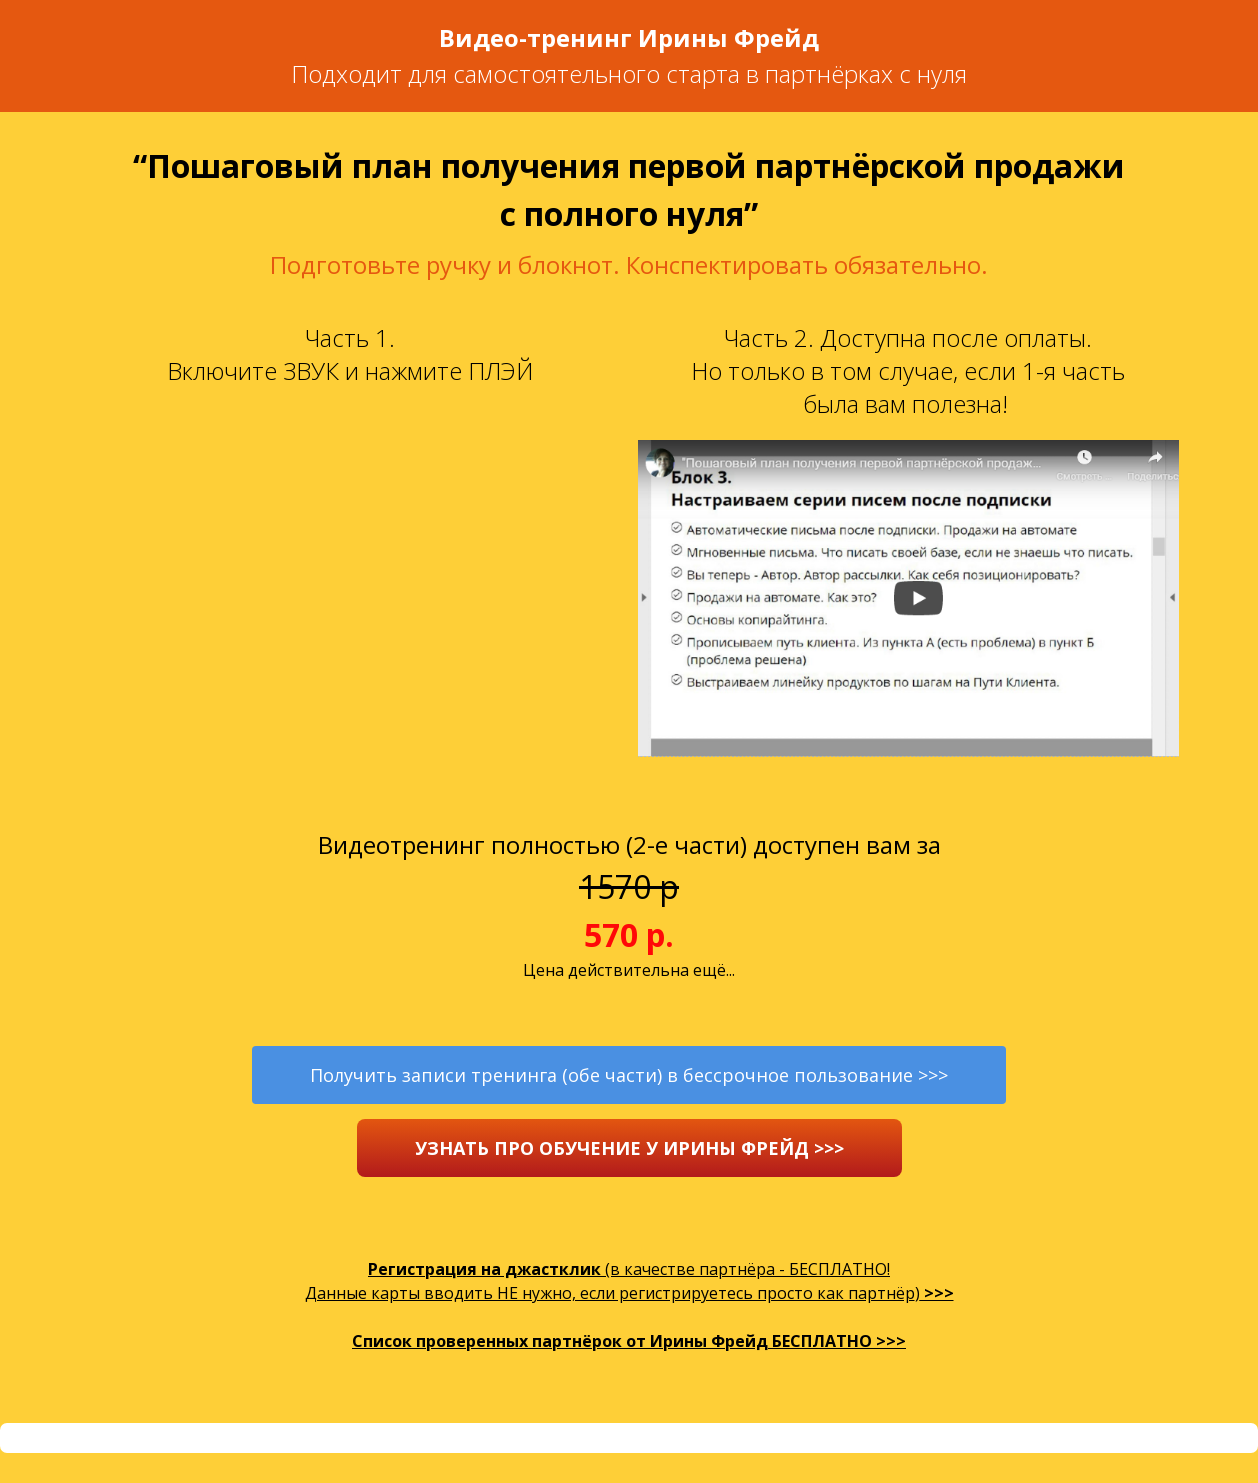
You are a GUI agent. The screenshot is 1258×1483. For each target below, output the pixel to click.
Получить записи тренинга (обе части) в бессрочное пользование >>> (629, 1075)
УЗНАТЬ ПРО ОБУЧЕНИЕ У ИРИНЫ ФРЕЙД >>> (629, 1148)
